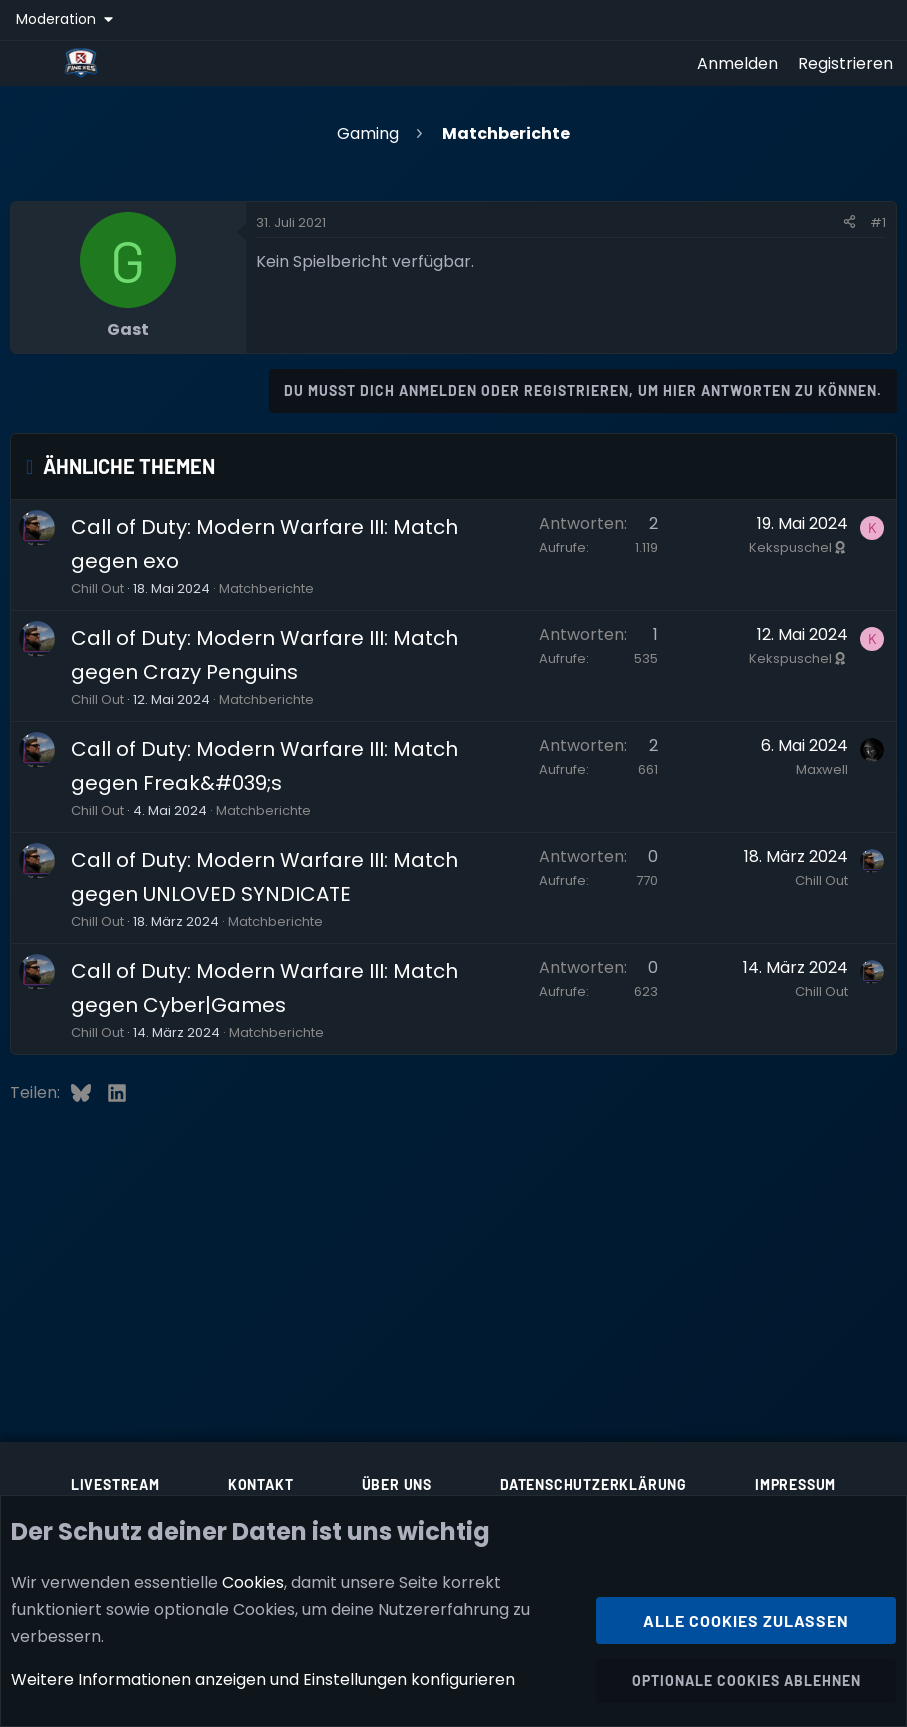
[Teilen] (849, 223)
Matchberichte (266, 588)
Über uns (397, 1484)
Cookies (253, 1582)
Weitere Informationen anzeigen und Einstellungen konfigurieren (263, 1680)
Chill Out (97, 588)
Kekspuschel (798, 547)
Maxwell (822, 769)
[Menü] (31, 63)
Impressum (795, 1484)
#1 (878, 222)
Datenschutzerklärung (593, 1484)
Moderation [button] (58, 19)
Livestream (115, 1484)
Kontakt (261, 1484)
